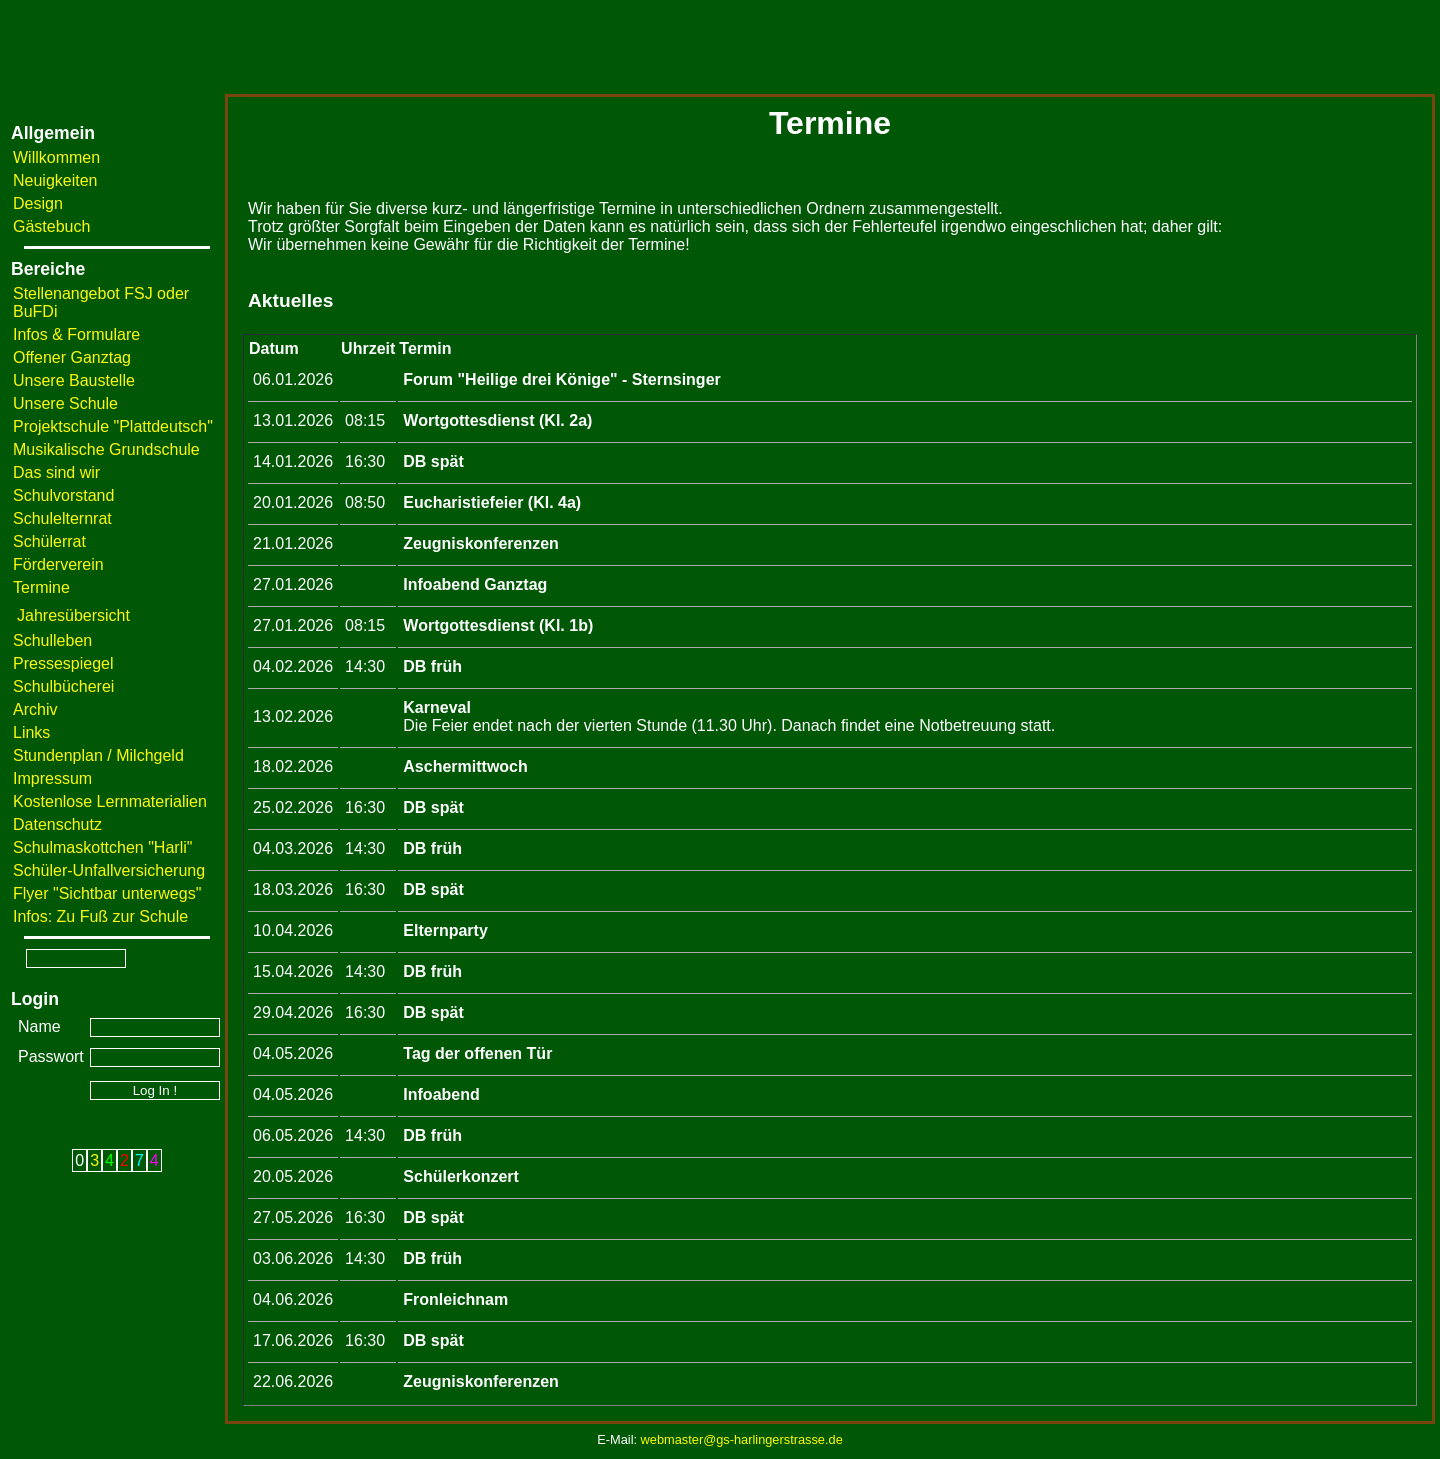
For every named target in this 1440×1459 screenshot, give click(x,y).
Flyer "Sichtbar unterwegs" (107, 893)
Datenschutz (57, 824)
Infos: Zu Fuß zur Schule (100, 916)
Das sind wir (56, 472)
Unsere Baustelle (74, 380)
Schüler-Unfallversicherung (109, 870)
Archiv (35, 709)
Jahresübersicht (73, 615)
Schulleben (52, 640)
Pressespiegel (63, 663)
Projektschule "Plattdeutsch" (113, 426)
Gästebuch (51, 226)
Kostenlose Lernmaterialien (110, 801)
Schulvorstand (63, 495)
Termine (41, 587)
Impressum (52, 778)
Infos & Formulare (76, 334)
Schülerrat (49, 541)
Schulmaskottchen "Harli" (102, 847)
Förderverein (58, 564)
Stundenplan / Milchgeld (98, 755)
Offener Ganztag (72, 357)
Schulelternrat (62, 518)
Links (31, 732)
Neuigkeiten (55, 180)
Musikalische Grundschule (106, 449)
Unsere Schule (65, 403)
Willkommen (56, 157)
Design (38, 203)
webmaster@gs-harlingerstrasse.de (742, 1439)
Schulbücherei (63, 686)
